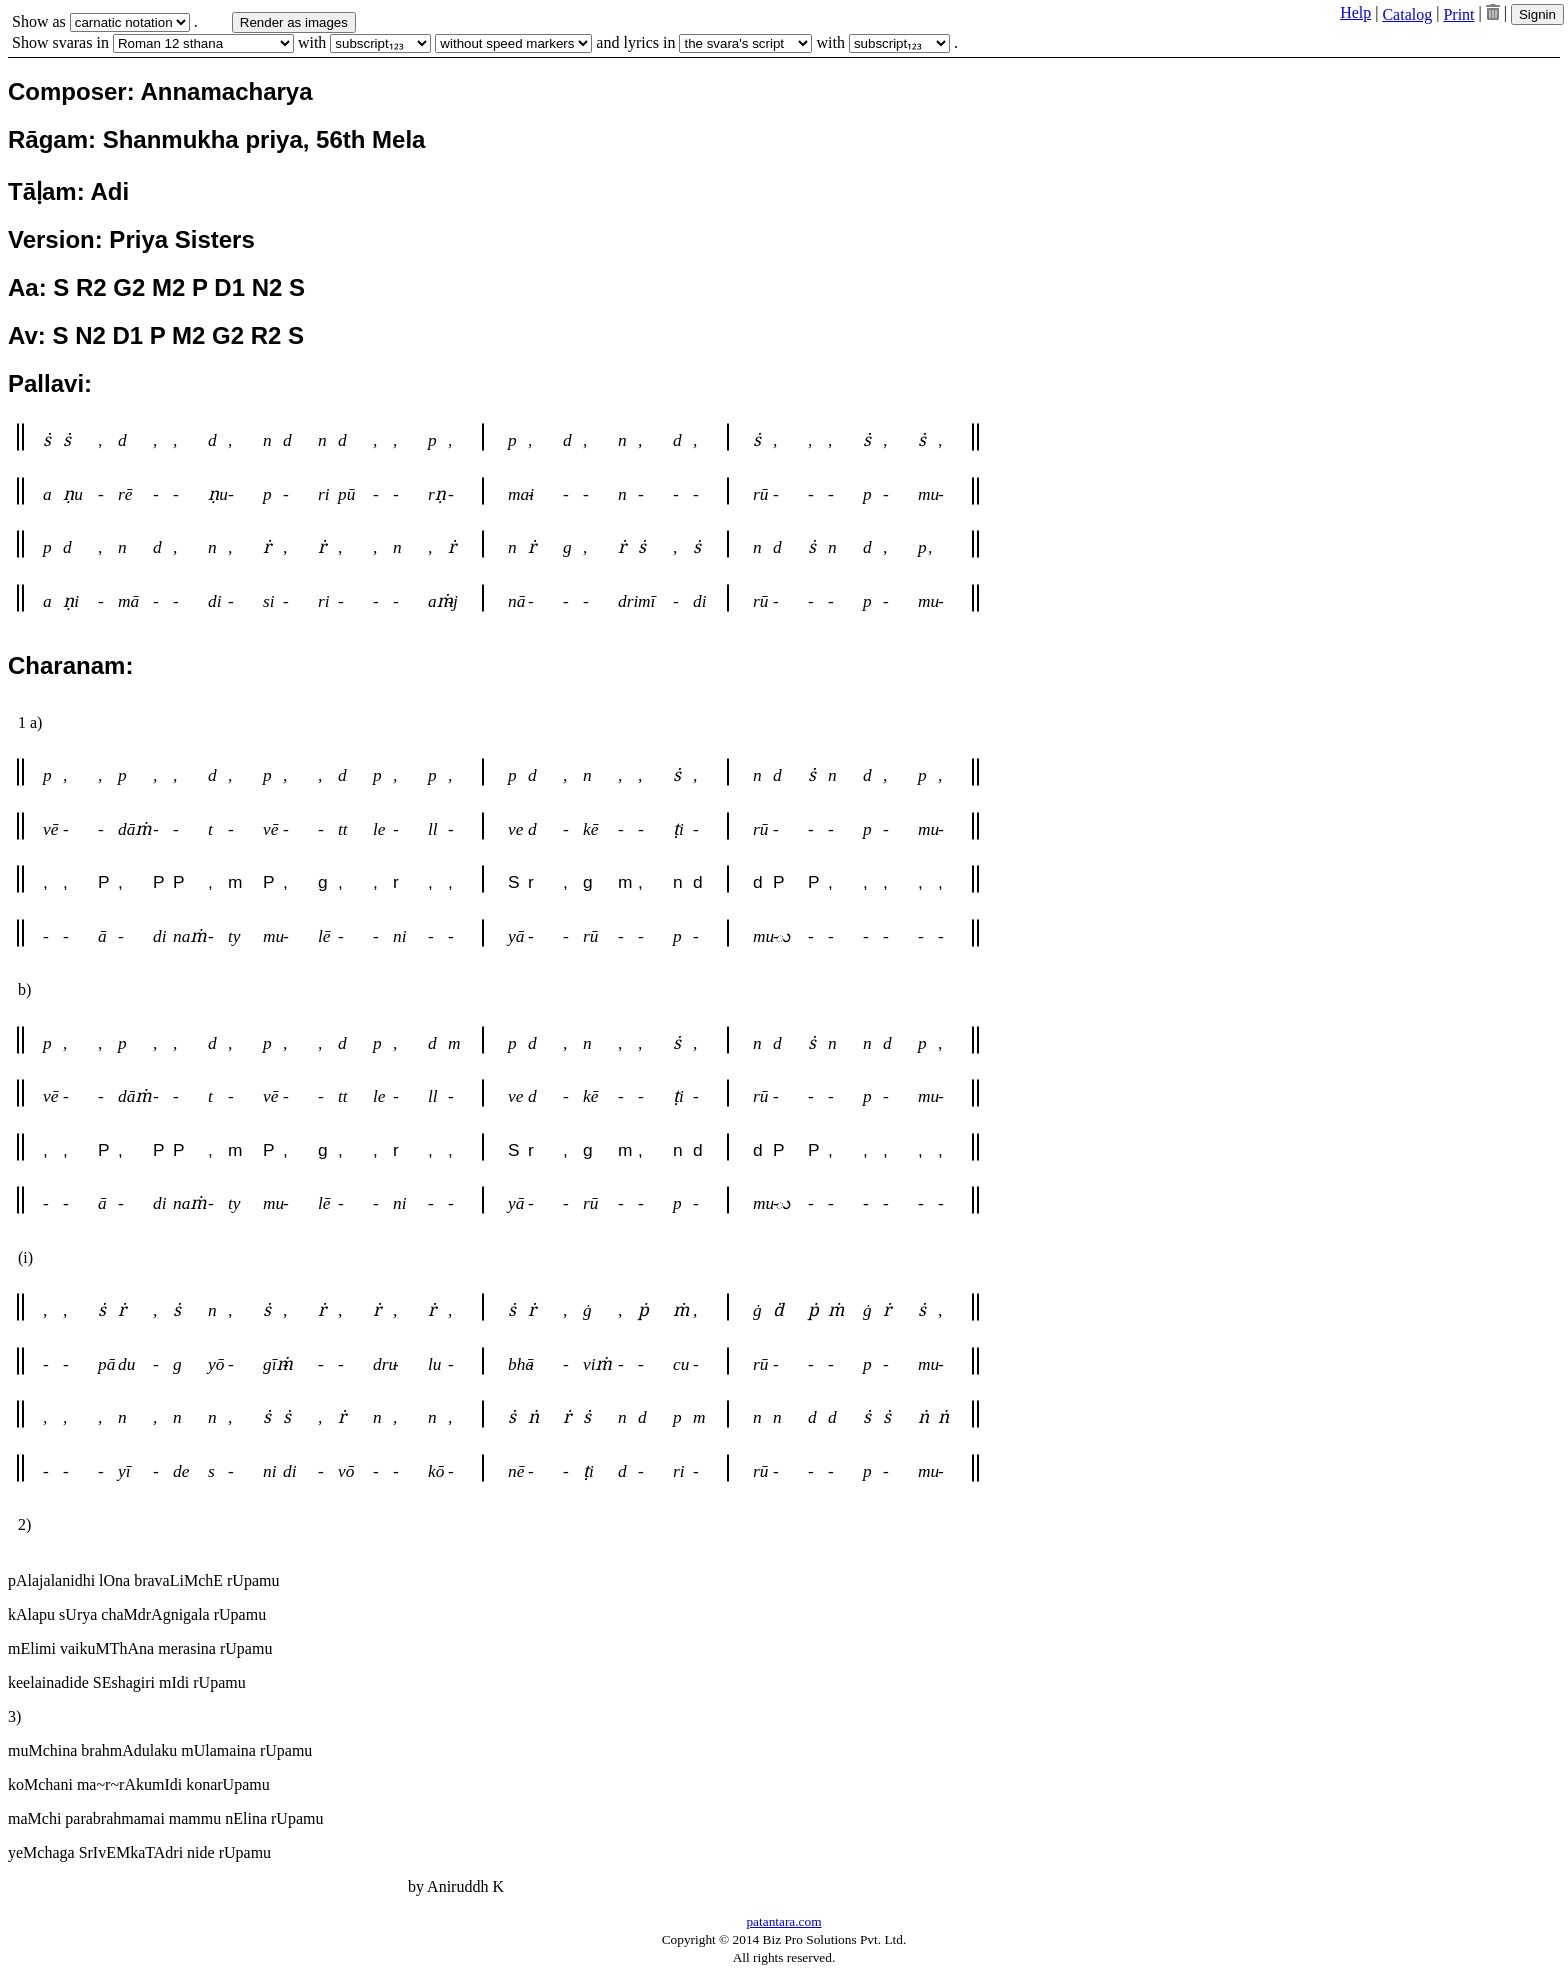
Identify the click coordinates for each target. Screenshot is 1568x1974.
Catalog (1407, 14)
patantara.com (783, 1921)
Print (1458, 14)
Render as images (294, 22)
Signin (1537, 14)
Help (1355, 12)
